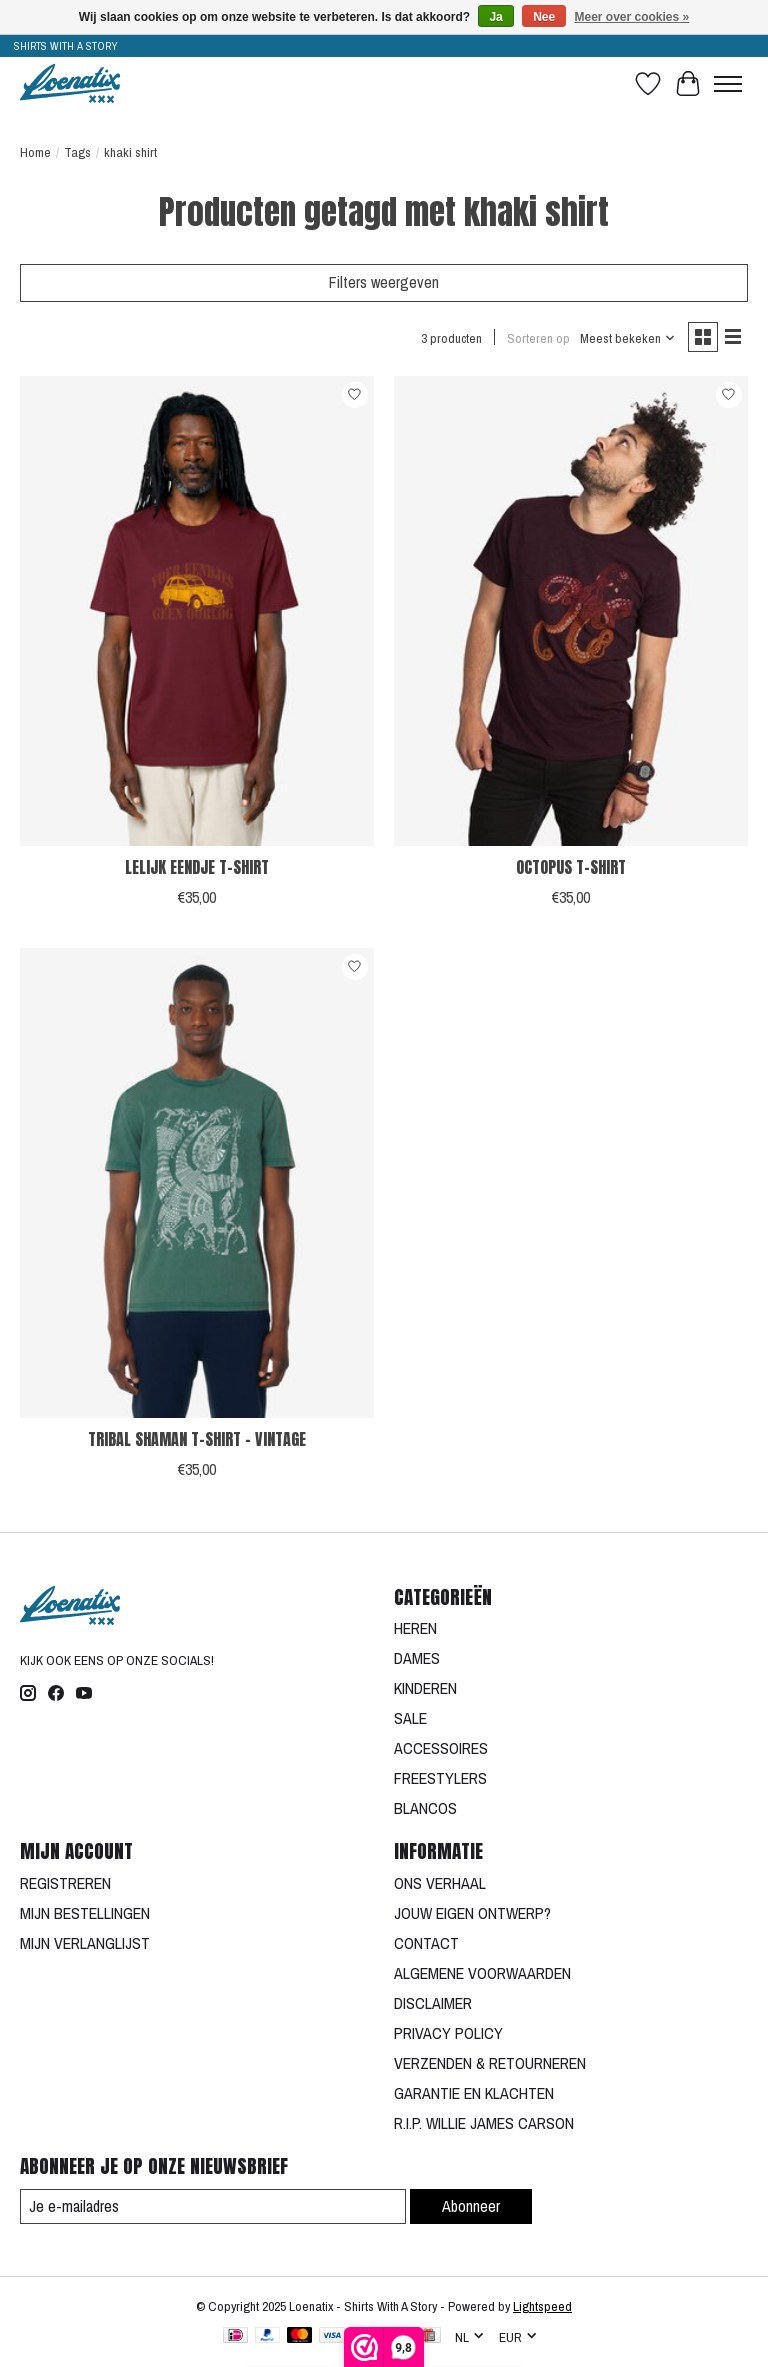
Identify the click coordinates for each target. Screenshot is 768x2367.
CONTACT (426, 1943)
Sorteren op (538, 338)
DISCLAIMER (433, 2003)
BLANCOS (425, 1808)
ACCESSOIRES (441, 1748)
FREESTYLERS (440, 1778)
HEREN (415, 1628)
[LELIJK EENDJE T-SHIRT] (197, 611)
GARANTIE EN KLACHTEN (474, 2093)
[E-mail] (213, 2206)
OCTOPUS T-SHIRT (571, 867)
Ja (495, 17)
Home (35, 152)
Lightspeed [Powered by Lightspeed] (542, 2306)
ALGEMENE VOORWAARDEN (482, 1973)
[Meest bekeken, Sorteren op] (628, 338)
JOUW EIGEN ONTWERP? (472, 1913)
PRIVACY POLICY (448, 2033)
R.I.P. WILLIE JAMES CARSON (484, 2123)
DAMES (417, 1658)
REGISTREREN (65, 1883)
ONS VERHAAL (440, 1883)
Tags (77, 152)
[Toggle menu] (728, 84)
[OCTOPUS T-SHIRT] (571, 611)
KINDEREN (425, 1688)
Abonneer (471, 2206)
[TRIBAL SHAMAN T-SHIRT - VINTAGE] (197, 1183)
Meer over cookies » (632, 17)
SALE (410, 1718)
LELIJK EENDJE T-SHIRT (197, 867)
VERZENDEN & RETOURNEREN (490, 2063)
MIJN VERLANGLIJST (85, 1943)
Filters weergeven (384, 282)
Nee (544, 17)
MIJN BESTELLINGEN (85, 1913)
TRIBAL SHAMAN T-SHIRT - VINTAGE (197, 1439)
